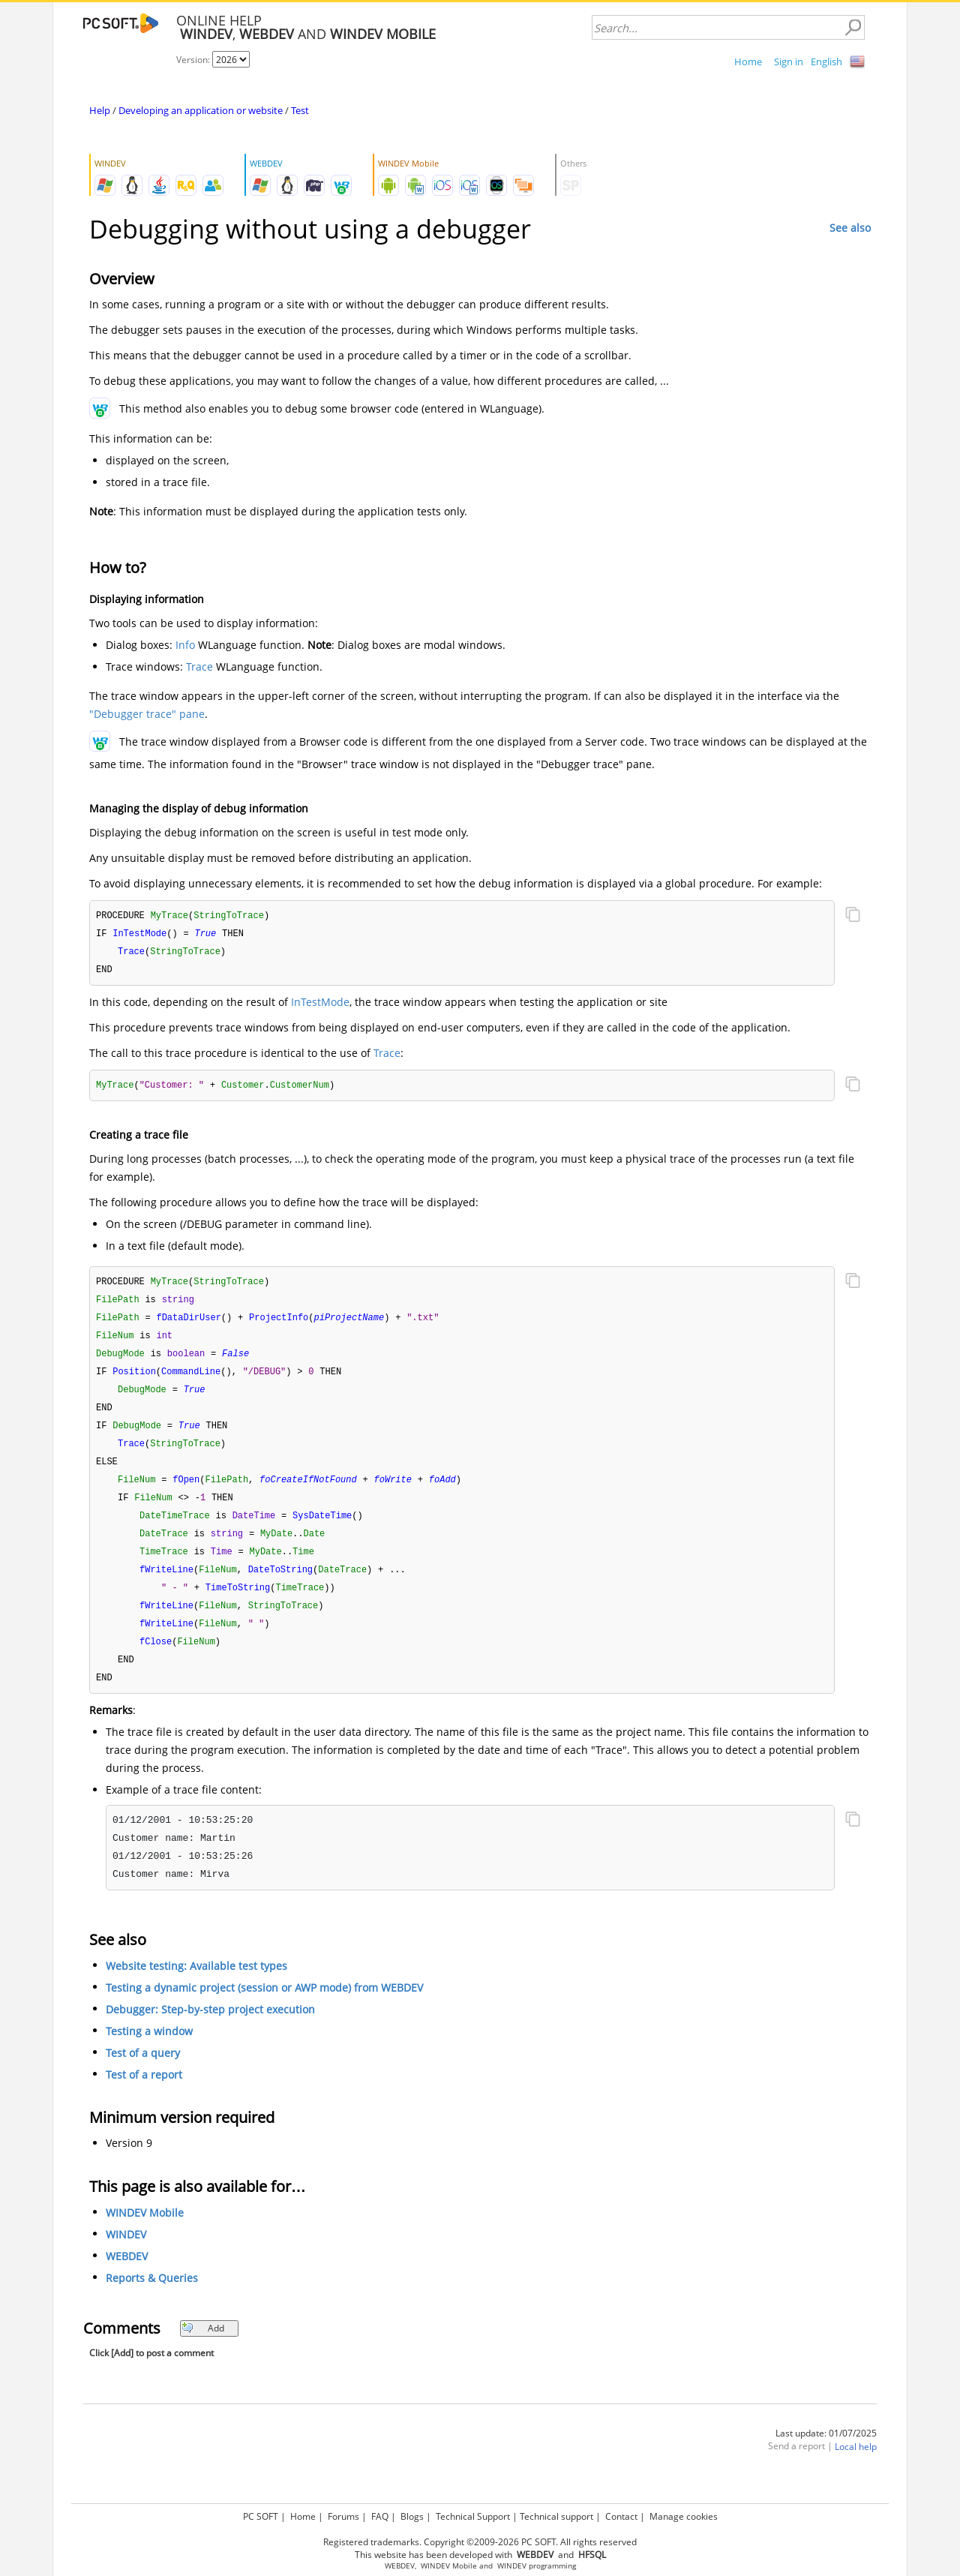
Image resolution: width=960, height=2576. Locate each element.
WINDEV (126, 2255)
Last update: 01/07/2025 (826, 2454)
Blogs (412, 2516)
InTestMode (320, 1005)
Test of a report (144, 2095)
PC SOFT (260, 2516)
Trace (199, 666)
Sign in (788, 61)
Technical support (556, 2516)
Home (748, 61)
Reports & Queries (152, 2299)
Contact (621, 2516)
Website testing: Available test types (196, 1987)
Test (300, 110)
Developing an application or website (200, 110)
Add (203, 2349)
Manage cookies (684, 2516)
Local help (856, 2467)
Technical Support (473, 2516)
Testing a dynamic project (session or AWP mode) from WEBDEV (264, 2008)
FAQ (379, 2516)
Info (185, 645)
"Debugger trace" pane (147, 714)
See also (850, 228)
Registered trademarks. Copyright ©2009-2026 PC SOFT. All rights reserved (480, 2541)
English (826, 61)
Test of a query (143, 2074)
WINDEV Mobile (145, 2233)
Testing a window (149, 2052)
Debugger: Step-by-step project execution (210, 2030)
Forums (343, 2516)
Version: (194, 59)
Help (99, 110)
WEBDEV (127, 2277)
